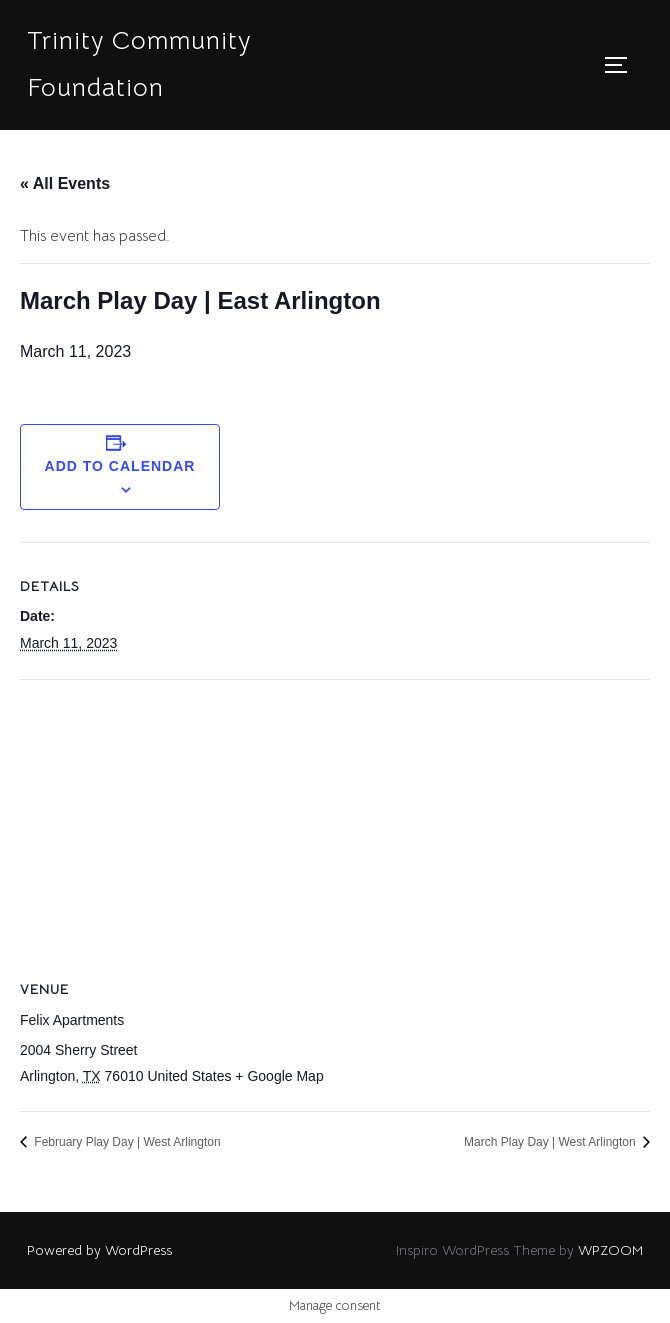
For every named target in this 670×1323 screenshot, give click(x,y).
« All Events (65, 183)
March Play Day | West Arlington (551, 1142)
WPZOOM (610, 1250)
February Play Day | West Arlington (126, 1142)
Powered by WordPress (99, 1250)
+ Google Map (279, 1076)
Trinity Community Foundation (139, 64)
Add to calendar (120, 466)
